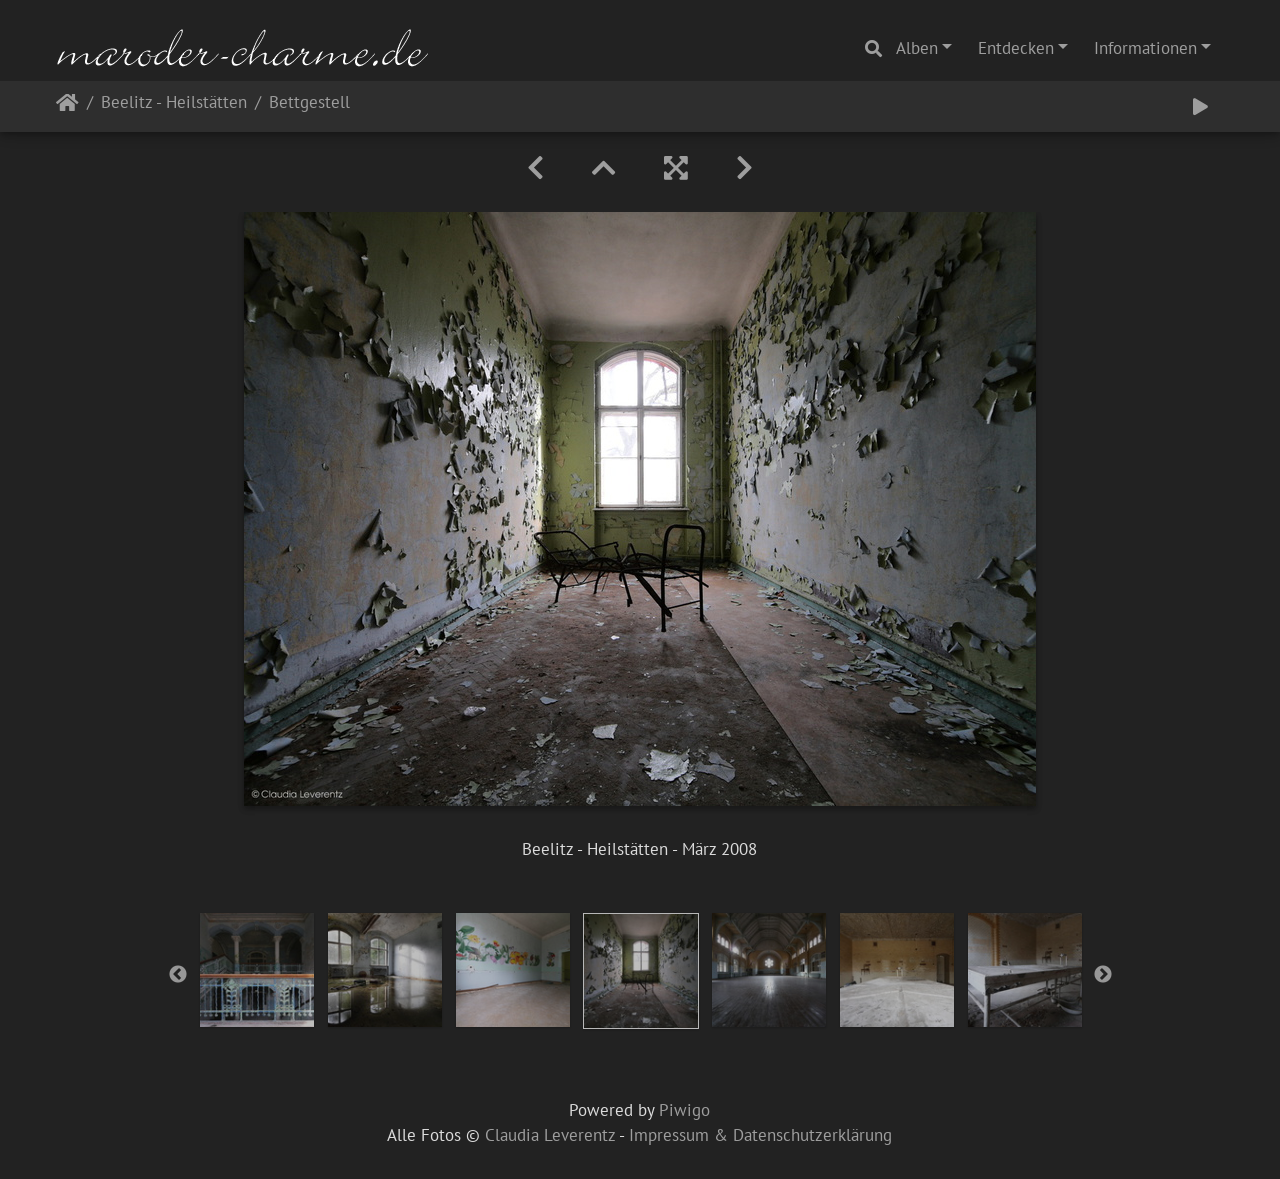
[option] (257, 970)
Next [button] (1103, 975)
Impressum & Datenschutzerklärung (760, 1135)
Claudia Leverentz (550, 1135)
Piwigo (684, 1110)
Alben (917, 48)
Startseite (67, 106)
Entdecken (1016, 48)
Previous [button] (178, 975)
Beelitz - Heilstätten (174, 103)
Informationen (1145, 48)
